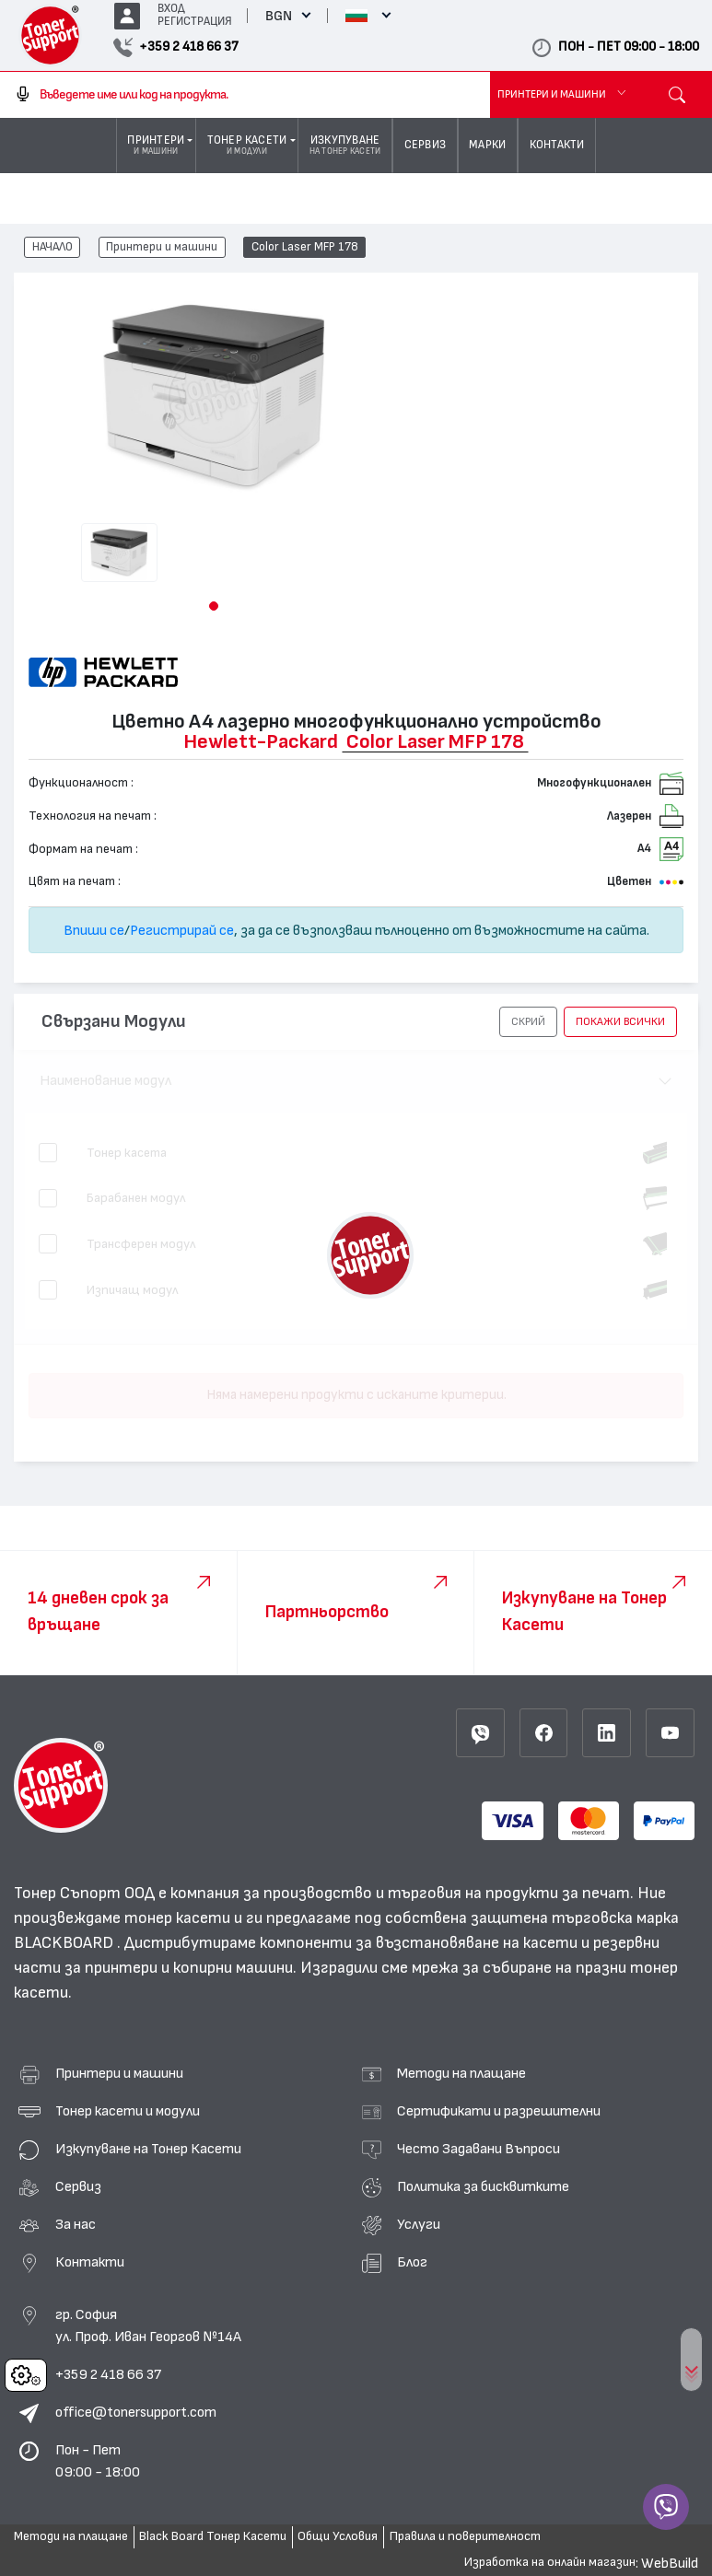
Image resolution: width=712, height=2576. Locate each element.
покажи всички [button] (620, 1021)
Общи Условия (338, 2536)
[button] (213, 606)
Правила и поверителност (465, 2536)
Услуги (418, 2224)
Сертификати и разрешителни (499, 2111)
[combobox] (245, 95)
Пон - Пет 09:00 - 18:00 (97, 2460)
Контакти (89, 2262)
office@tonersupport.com (135, 2412)
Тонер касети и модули (127, 2111)
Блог (412, 2262)
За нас (75, 2224)
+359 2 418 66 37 (108, 2374)
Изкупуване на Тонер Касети (148, 2148)
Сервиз (78, 2186)
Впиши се (94, 930)
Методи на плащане (461, 2073)
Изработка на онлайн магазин (550, 2562)
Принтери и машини (161, 247)
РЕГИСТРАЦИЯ (195, 22)
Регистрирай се (182, 930)
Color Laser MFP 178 (304, 247)
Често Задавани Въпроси (478, 2148)
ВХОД (171, 9)
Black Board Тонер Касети (212, 2536)
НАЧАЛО (52, 247)
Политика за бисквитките (483, 2186)
